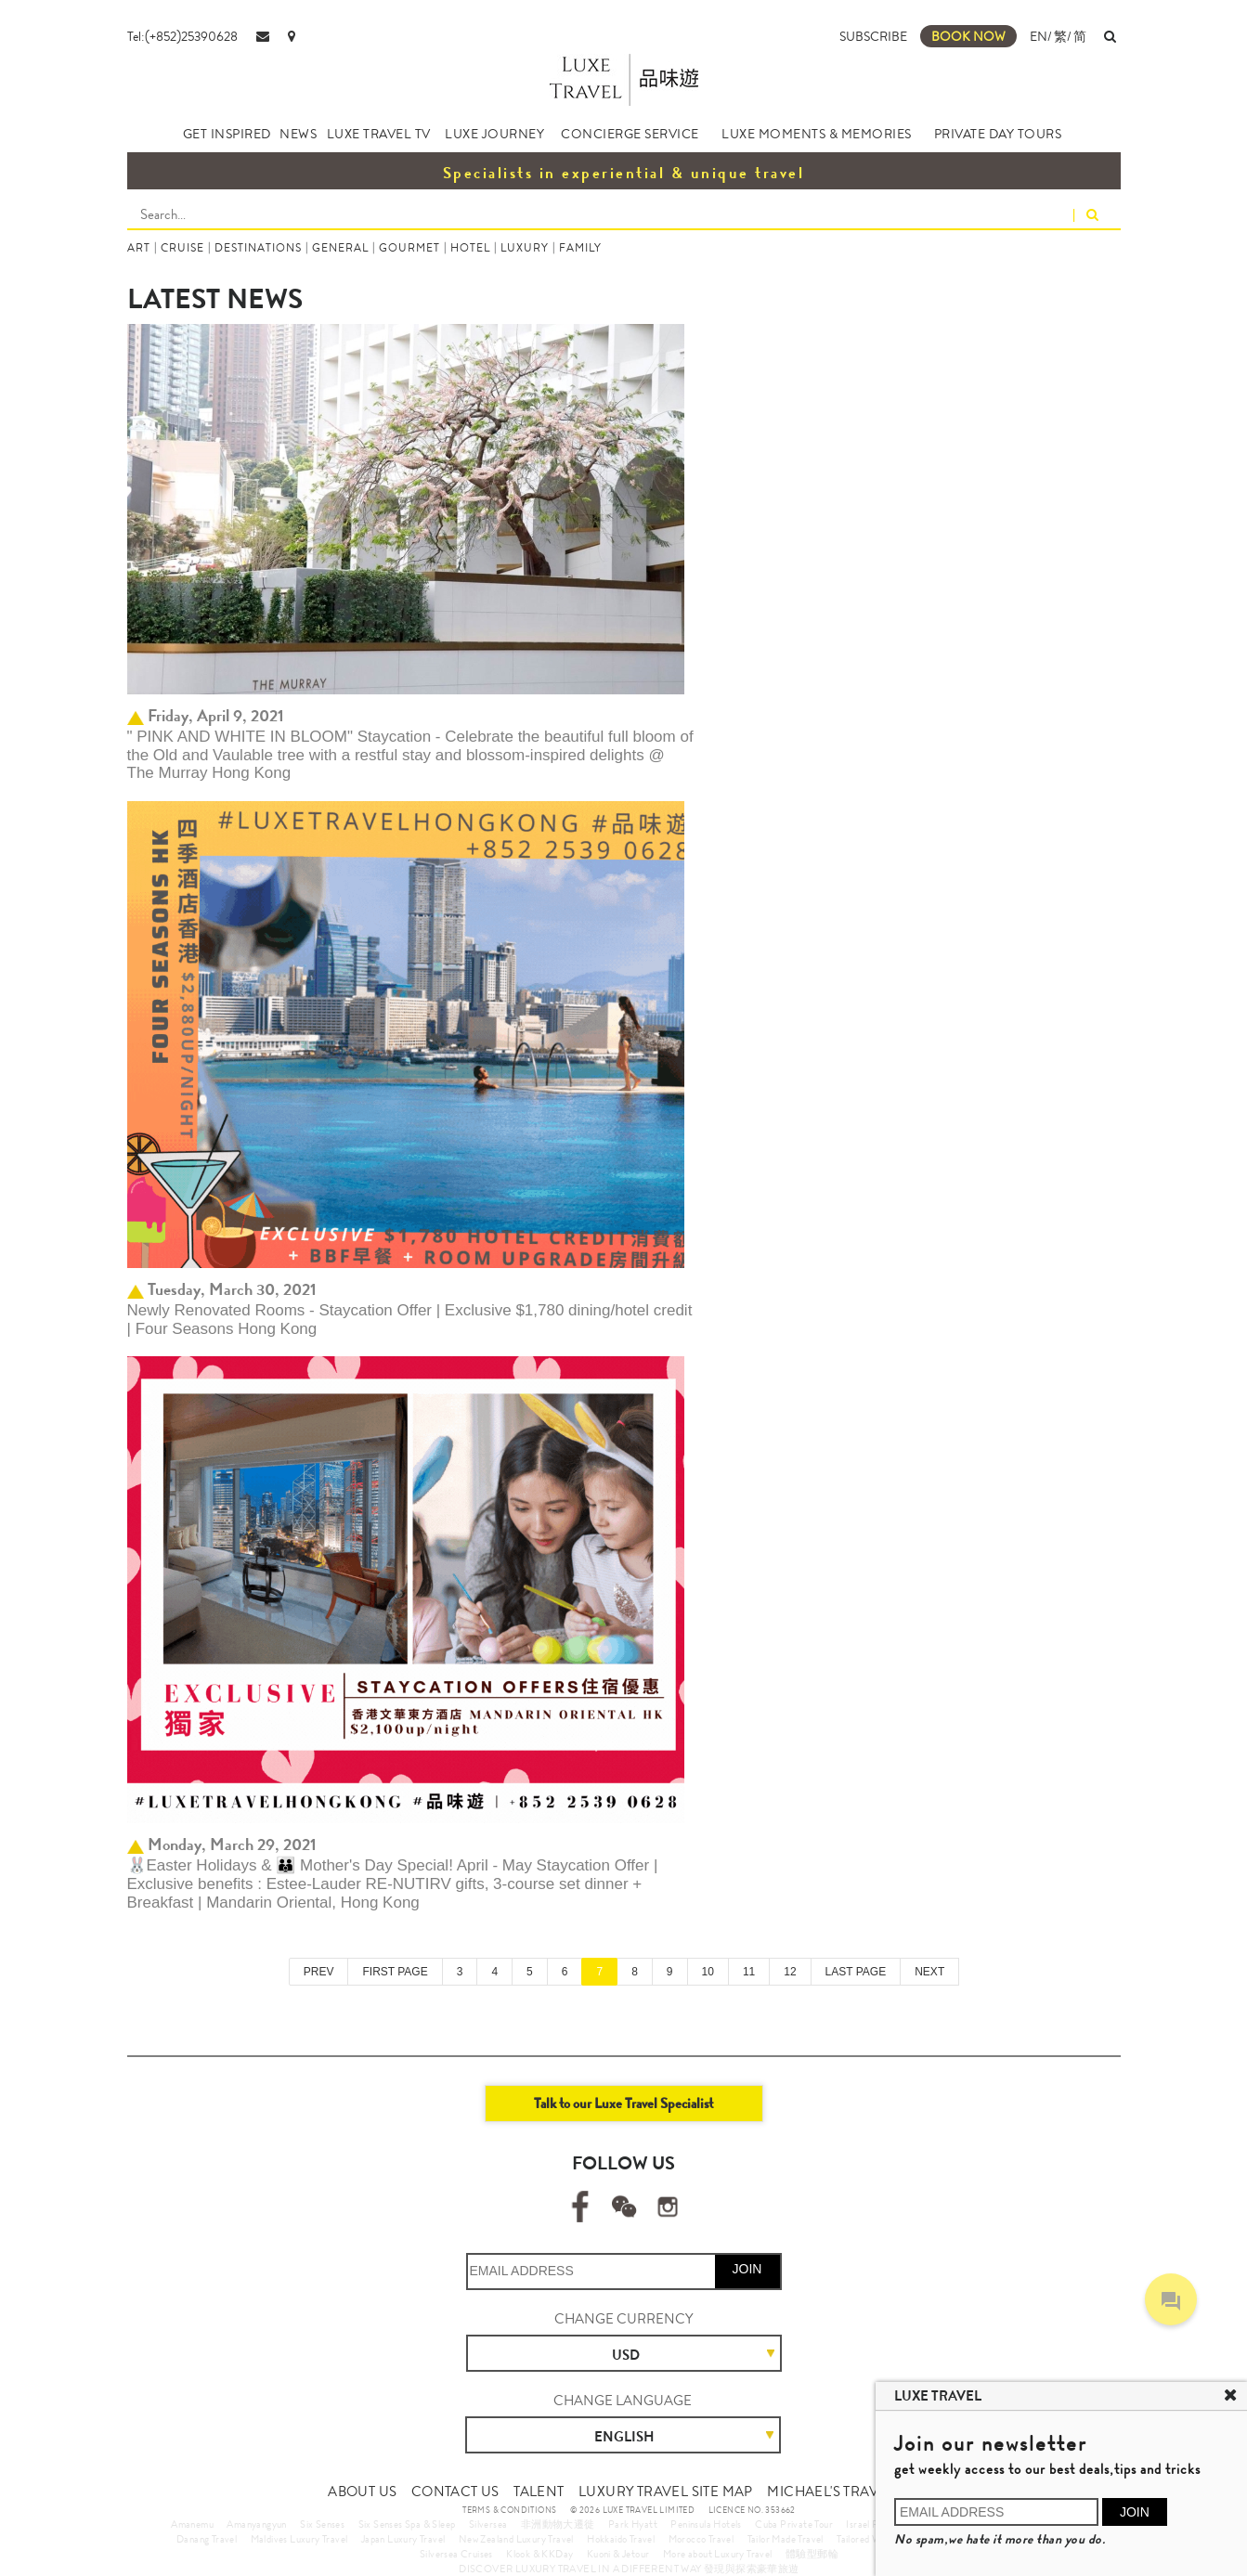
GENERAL (340, 247)
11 (749, 1971)
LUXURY (524, 247)
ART (138, 247)
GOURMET (409, 247)
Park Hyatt (632, 2524)
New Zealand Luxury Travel (516, 2538)
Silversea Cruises (456, 2553)
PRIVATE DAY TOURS (998, 133)
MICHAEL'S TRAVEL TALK (848, 2491)
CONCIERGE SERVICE (630, 133)
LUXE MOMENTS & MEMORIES (816, 133)
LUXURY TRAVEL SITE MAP (665, 2491)
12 (790, 1971)
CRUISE (182, 247)
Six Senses (322, 2524)
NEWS (298, 133)
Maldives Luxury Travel (299, 2538)
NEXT (929, 1971)
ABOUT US (362, 2491)
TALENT (538, 2491)
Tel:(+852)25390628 (182, 36)
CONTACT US (455, 2491)
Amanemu (192, 2524)
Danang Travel (206, 2538)
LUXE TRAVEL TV (379, 133)
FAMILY (580, 247)
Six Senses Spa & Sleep (407, 2524)
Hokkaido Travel (621, 2538)
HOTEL (470, 247)
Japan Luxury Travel (403, 2538)
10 (708, 1971)
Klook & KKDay (539, 2553)
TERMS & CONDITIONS (509, 2510)
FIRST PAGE (394, 1971)
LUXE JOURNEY (494, 133)
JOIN (747, 2268)
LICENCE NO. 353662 (752, 2510)
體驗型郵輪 (812, 2553)
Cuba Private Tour (794, 2524)
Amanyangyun (256, 2524)
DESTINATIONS (258, 247)
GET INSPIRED (227, 133)
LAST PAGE (856, 1971)
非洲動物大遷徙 (558, 2524)
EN (1038, 36)
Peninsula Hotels (705, 2524)
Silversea (488, 2524)
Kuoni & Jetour (618, 2553)
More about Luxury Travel (718, 2553)
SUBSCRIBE (873, 36)
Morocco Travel (701, 2538)
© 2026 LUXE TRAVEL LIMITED (632, 2510)
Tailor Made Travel (785, 2538)
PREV (319, 1971)
